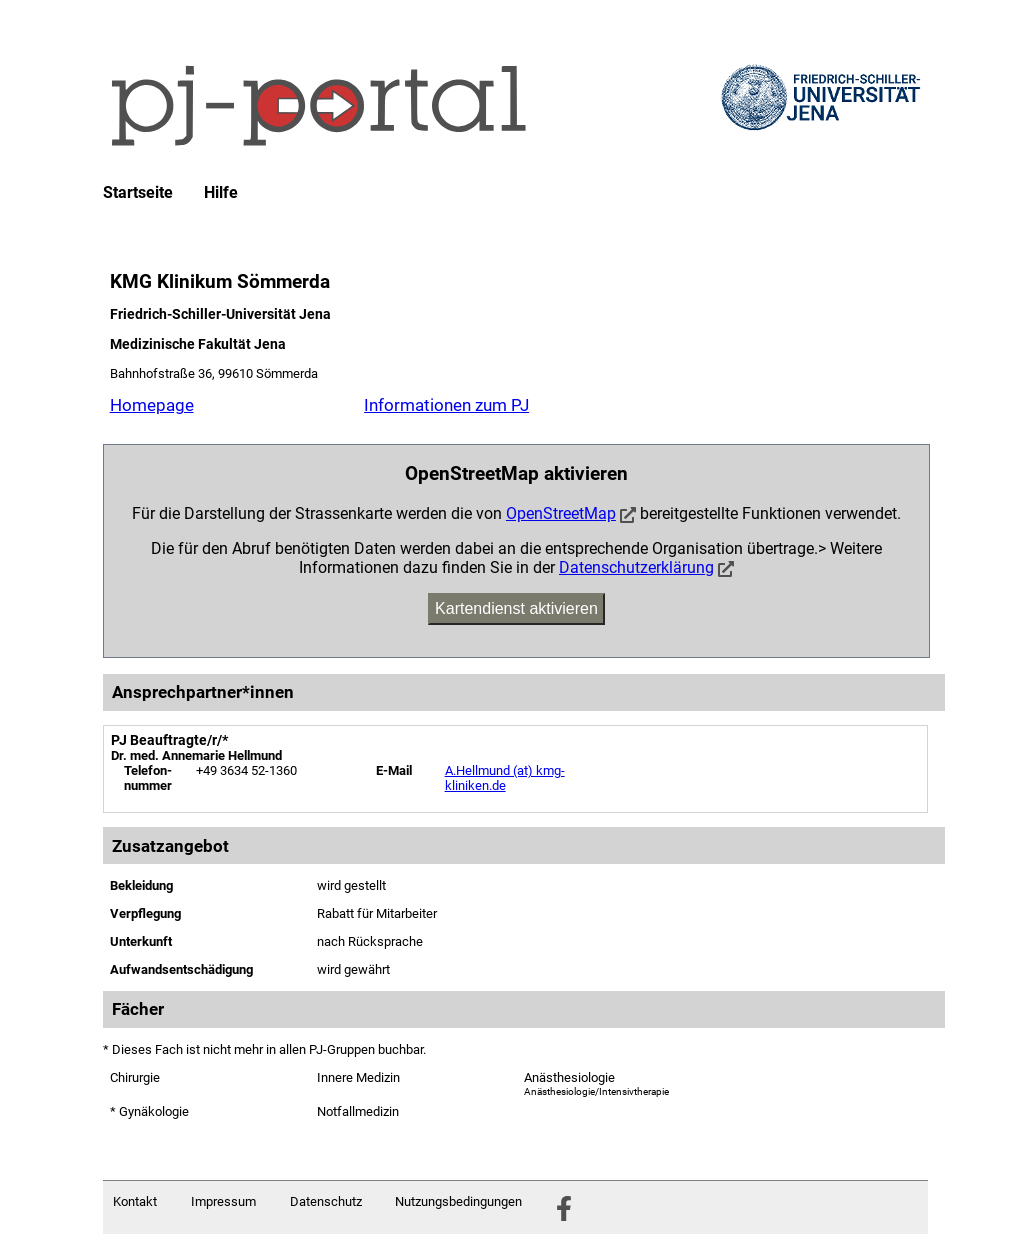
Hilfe (221, 193)
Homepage (152, 405)
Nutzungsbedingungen (458, 1201)
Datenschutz (326, 1201)
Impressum (223, 1201)
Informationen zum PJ (446, 405)
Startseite (138, 193)
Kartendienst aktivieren (516, 608)
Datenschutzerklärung (636, 567)
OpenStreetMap (561, 513)
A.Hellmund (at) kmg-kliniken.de (505, 778)
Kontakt (135, 1201)
